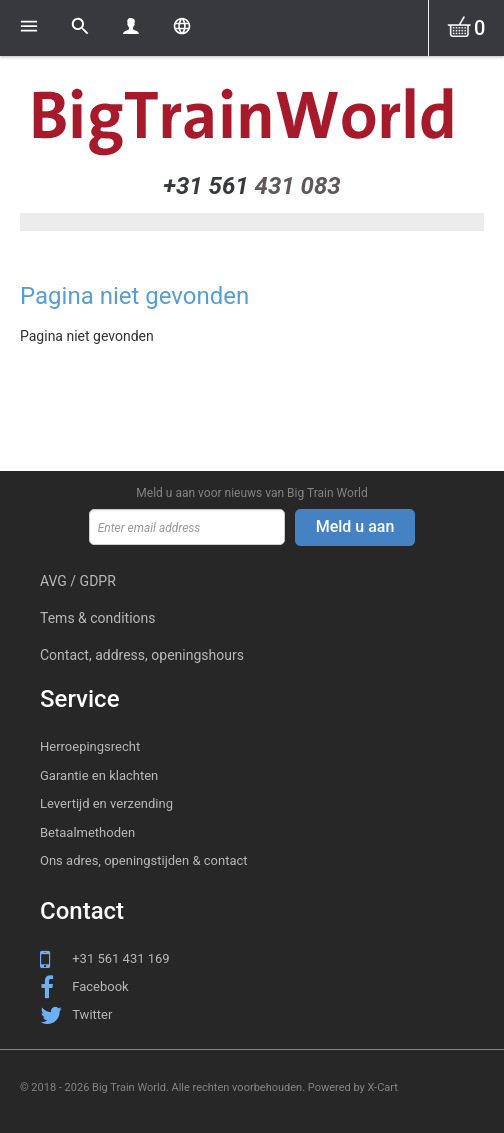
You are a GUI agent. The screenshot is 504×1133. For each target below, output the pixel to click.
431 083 (251, 186)
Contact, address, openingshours (142, 655)
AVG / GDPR (78, 581)
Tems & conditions (98, 618)
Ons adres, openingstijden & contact (144, 860)
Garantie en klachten (99, 775)
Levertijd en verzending (106, 803)
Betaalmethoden (87, 832)
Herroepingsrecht (90, 746)
